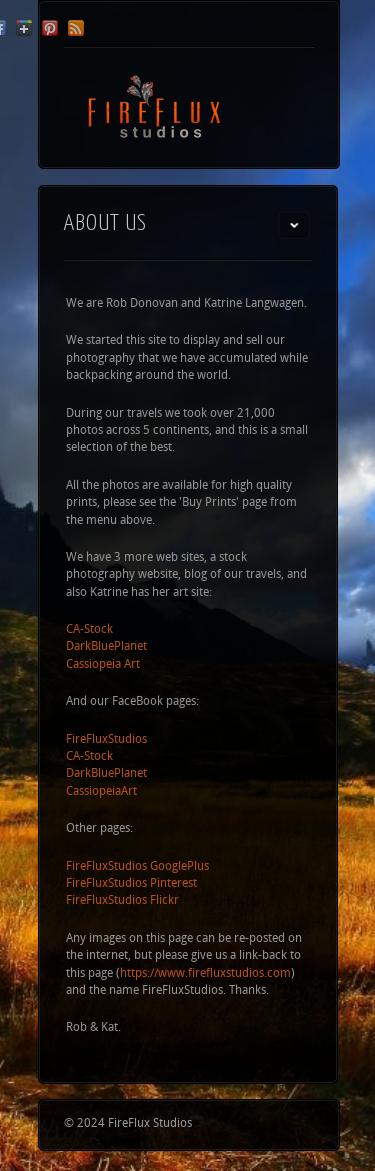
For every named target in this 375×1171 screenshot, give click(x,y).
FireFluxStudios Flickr (122, 901)
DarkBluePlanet (106, 647)
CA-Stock (89, 630)
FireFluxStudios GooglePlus (137, 867)
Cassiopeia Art (103, 665)
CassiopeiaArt (101, 792)
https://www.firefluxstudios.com (205, 974)
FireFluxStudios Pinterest (131, 884)
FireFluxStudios (106, 740)
